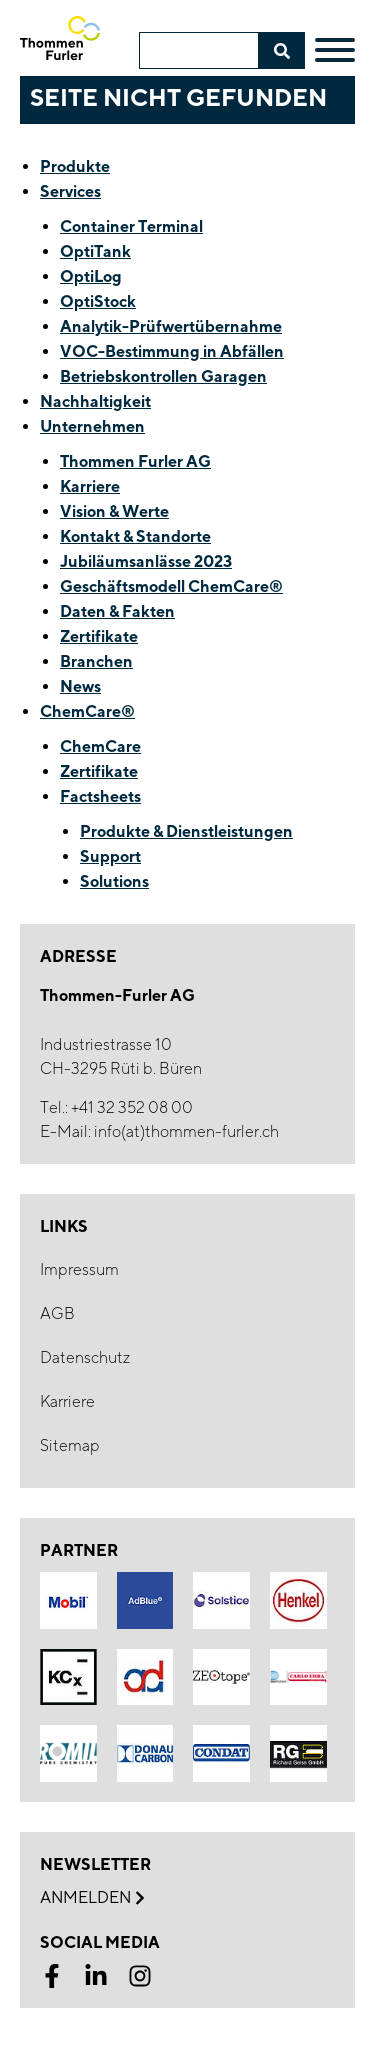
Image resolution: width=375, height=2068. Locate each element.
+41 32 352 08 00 (132, 1107)
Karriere (67, 1401)
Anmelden (92, 1898)
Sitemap (70, 1445)
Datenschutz (85, 1357)
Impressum (79, 1269)
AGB (57, 1313)
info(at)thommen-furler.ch (186, 1131)
